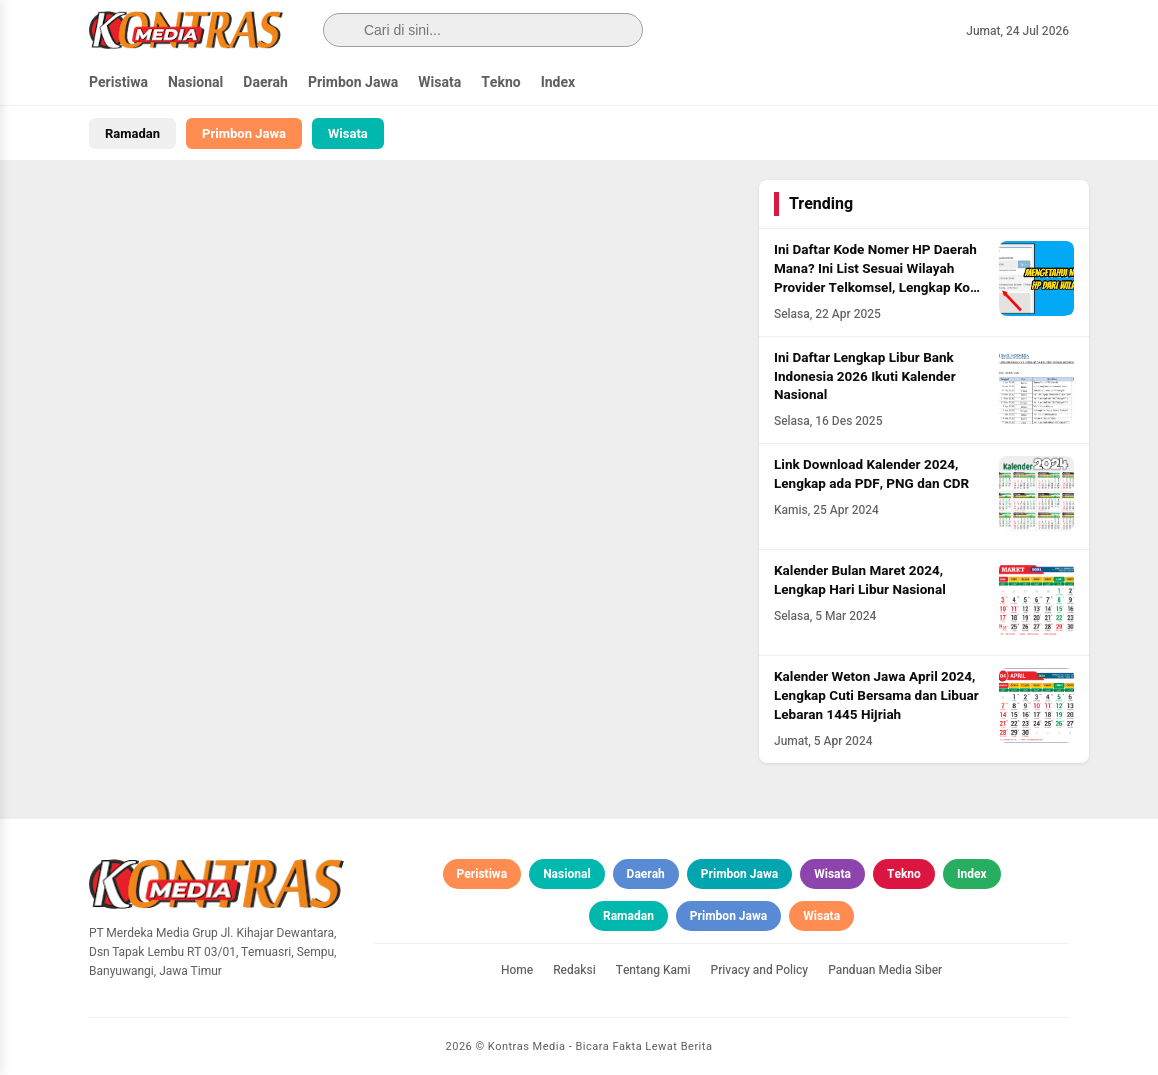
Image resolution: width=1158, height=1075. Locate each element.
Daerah (265, 82)
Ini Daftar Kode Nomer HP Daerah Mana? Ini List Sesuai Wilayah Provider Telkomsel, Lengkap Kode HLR (879, 278)
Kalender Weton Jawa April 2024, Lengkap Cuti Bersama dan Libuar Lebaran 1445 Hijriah (876, 696)
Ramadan (132, 133)
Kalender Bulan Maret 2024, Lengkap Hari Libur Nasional (860, 580)
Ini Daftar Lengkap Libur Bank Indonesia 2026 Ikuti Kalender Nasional (865, 377)
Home (517, 970)
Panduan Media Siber (885, 970)
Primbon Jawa (353, 82)
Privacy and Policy (760, 970)
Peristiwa (118, 82)
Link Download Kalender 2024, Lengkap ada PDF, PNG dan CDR (871, 474)
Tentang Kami (653, 970)
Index (558, 82)
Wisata (439, 82)
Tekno (501, 82)
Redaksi (574, 970)
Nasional (195, 82)
